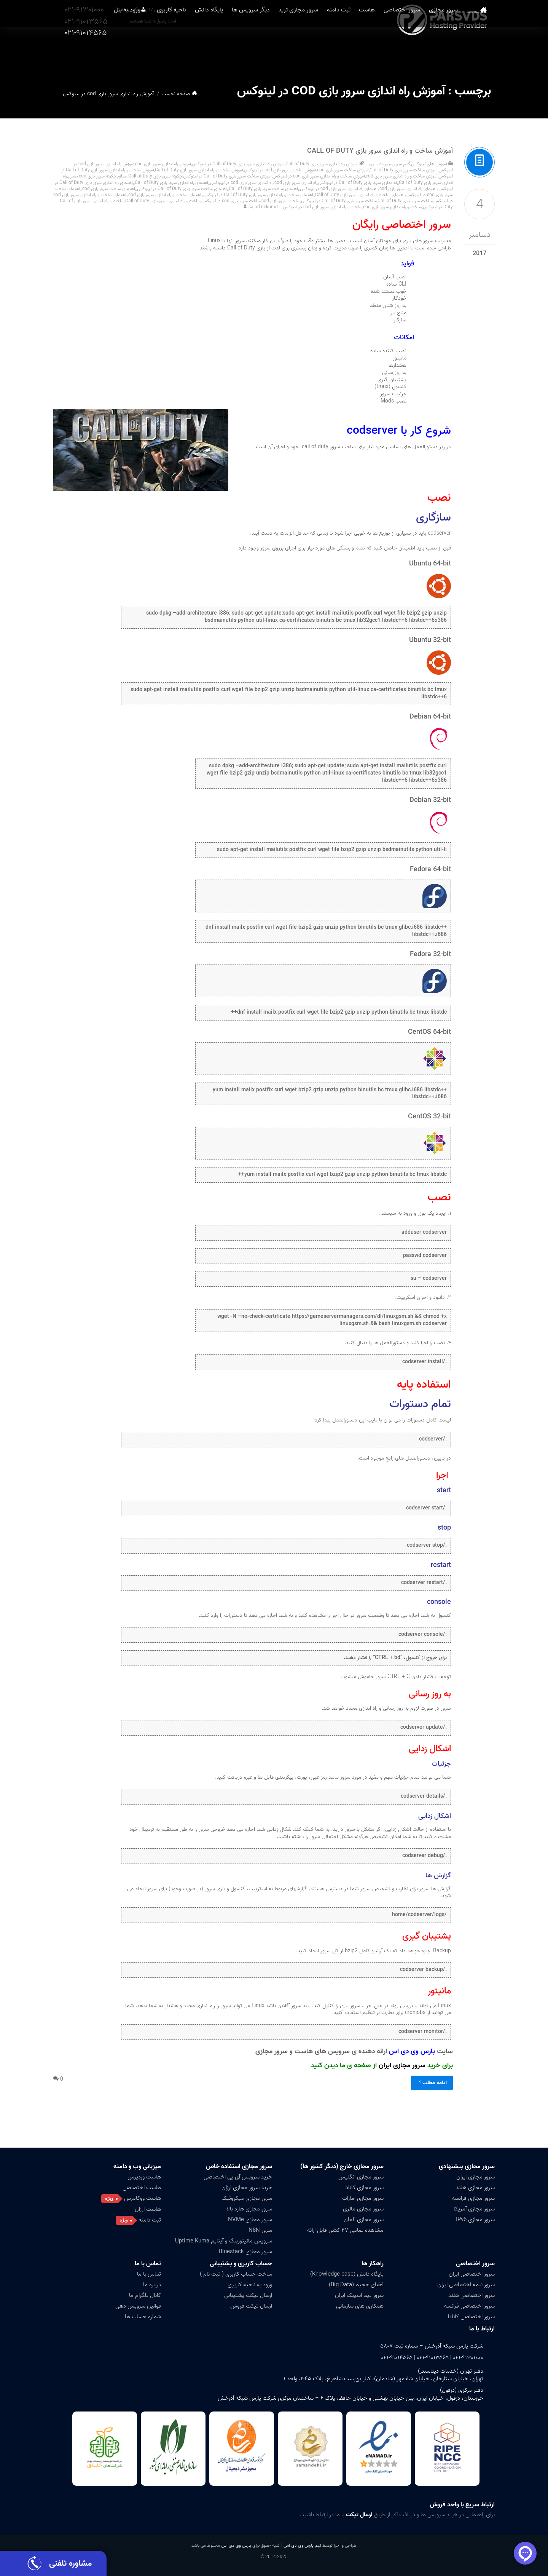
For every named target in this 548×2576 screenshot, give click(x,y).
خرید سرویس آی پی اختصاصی (238, 2177)
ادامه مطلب (432, 2082)
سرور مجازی (450, 53)
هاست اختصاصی (142, 2187)
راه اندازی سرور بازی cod (295, 182)
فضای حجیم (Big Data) (356, 2284)
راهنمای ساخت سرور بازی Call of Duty (264, 188)
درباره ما (152, 2284)
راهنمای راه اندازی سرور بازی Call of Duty (172, 182)
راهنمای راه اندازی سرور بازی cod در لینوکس (339, 188)
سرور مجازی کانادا (364, 2187)
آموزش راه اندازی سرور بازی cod (163, 164)
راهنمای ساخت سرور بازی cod (109, 188)
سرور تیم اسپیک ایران (359, 2295)
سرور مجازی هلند (475, 2187)
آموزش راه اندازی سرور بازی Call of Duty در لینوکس (238, 164)
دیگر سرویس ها (239, 53)
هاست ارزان (148, 2209)
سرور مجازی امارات (363, 2198)
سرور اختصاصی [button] (405, 53)
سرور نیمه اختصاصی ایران (466, 2284)
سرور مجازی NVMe (250, 2219)
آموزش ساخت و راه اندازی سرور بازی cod (402, 176)
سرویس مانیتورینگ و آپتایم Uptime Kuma (223, 2240)
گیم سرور (401, 164)
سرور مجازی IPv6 (475, 2219)
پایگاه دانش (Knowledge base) (347, 2274)
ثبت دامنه (334, 53)
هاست (367, 53)
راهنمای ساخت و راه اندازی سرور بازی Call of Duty (360, 194)
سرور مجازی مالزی (363, 2208)
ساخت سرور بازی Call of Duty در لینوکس (339, 200)
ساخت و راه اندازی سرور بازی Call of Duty (163, 200)
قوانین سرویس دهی (138, 2306)
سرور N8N (260, 2230)
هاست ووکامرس (142, 2198)
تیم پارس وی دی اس (301, 2545)
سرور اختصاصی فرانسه (469, 2306)
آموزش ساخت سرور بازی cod (343, 170)
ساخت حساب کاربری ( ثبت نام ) (236, 2274)
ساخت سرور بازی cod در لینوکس (231, 200)
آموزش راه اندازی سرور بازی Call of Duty (321, 164)
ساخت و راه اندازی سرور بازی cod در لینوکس (322, 207)
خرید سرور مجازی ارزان (246, 2187)
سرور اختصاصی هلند (471, 2295)
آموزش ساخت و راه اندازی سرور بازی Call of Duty (380, 151)
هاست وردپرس (144, 2177)
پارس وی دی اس (236, 2545)
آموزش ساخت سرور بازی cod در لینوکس (280, 170)
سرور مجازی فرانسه (473, 2198)
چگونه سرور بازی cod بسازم (92, 176)
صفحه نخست (481, 53)
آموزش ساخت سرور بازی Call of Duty (404, 170)
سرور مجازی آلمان (364, 2219)
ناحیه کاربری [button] (152, 53)
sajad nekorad (263, 207)
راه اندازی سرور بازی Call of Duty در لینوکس (358, 182)
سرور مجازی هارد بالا (249, 2208)
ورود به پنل (103, 53)
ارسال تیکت (359, 2514)
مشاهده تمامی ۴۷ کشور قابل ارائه (345, 2230)
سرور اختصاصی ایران (472, 2274)
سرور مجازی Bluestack (245, 2251)
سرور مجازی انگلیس (361, 2177)
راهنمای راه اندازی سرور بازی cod (408, 188)
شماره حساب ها (143, 2316)
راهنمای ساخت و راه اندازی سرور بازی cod (165, 194)
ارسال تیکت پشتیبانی (248, 2295)
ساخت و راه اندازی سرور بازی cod (392, 207)
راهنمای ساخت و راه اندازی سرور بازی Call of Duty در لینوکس (258, 194)
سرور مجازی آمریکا (474, 2208)
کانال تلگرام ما (145, 2295)
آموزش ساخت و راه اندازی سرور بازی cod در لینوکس (318, 176)
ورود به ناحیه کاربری (250, 2284)
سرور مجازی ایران (402, 2065)
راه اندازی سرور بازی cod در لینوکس (242, 182)
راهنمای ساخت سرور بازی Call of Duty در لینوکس (182, 188)
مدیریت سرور (380, 164)
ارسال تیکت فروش (251, 2306)
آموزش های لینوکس (429, 164)
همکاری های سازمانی (360, 2306)
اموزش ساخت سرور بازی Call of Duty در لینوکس (227, 176)
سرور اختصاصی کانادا (471, 2316)
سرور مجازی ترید (290, 53)
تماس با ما (148, 2263)
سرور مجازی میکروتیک (246, 2198)
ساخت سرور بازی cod (280, 200)
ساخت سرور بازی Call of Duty (405, 200)
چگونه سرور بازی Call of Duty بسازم (149, 176)
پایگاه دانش (193, 53)
